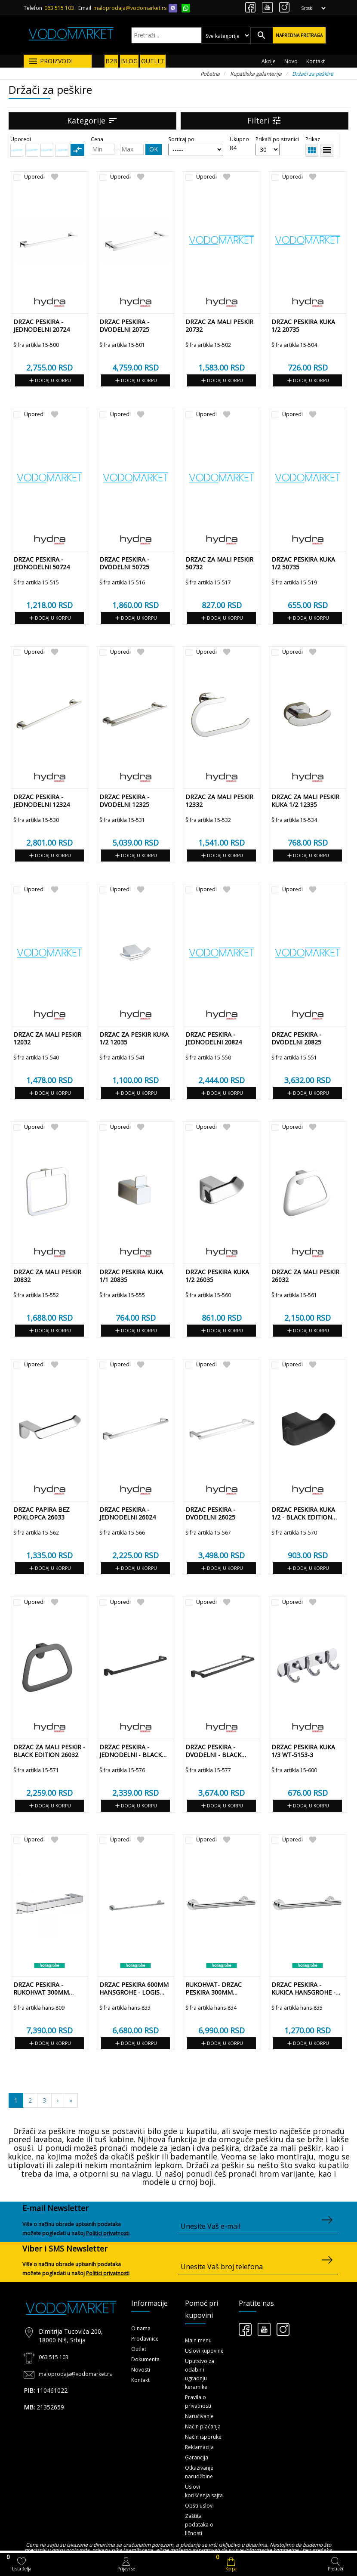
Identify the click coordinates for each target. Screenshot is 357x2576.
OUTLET (153, 61)
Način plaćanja (203, 2426)
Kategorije (92, 120)
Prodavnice (145, 2338)
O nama (141, 2328)
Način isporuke (203, 2436)
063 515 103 (59, 8)
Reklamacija (199, 2447)
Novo (291, 61)
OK (153, 149)
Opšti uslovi (199, 2505)
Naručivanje (199, 2416)
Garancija (196, 2457)
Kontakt (315, 61)
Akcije (269, 61)
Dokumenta (145, 2359)
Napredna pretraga (299, 35)
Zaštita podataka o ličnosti (199, 2524)
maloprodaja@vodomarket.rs (129, 8)
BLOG (129, 61)
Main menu (198, 2340)
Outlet (138, 2349)
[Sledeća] (71, 2100)
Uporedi (34, 177)
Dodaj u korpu (49, 380)
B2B (111, 61)
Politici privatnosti (107, 2233)
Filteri (264, 120)
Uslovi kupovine (204, 2350)
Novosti (140, 2369)
